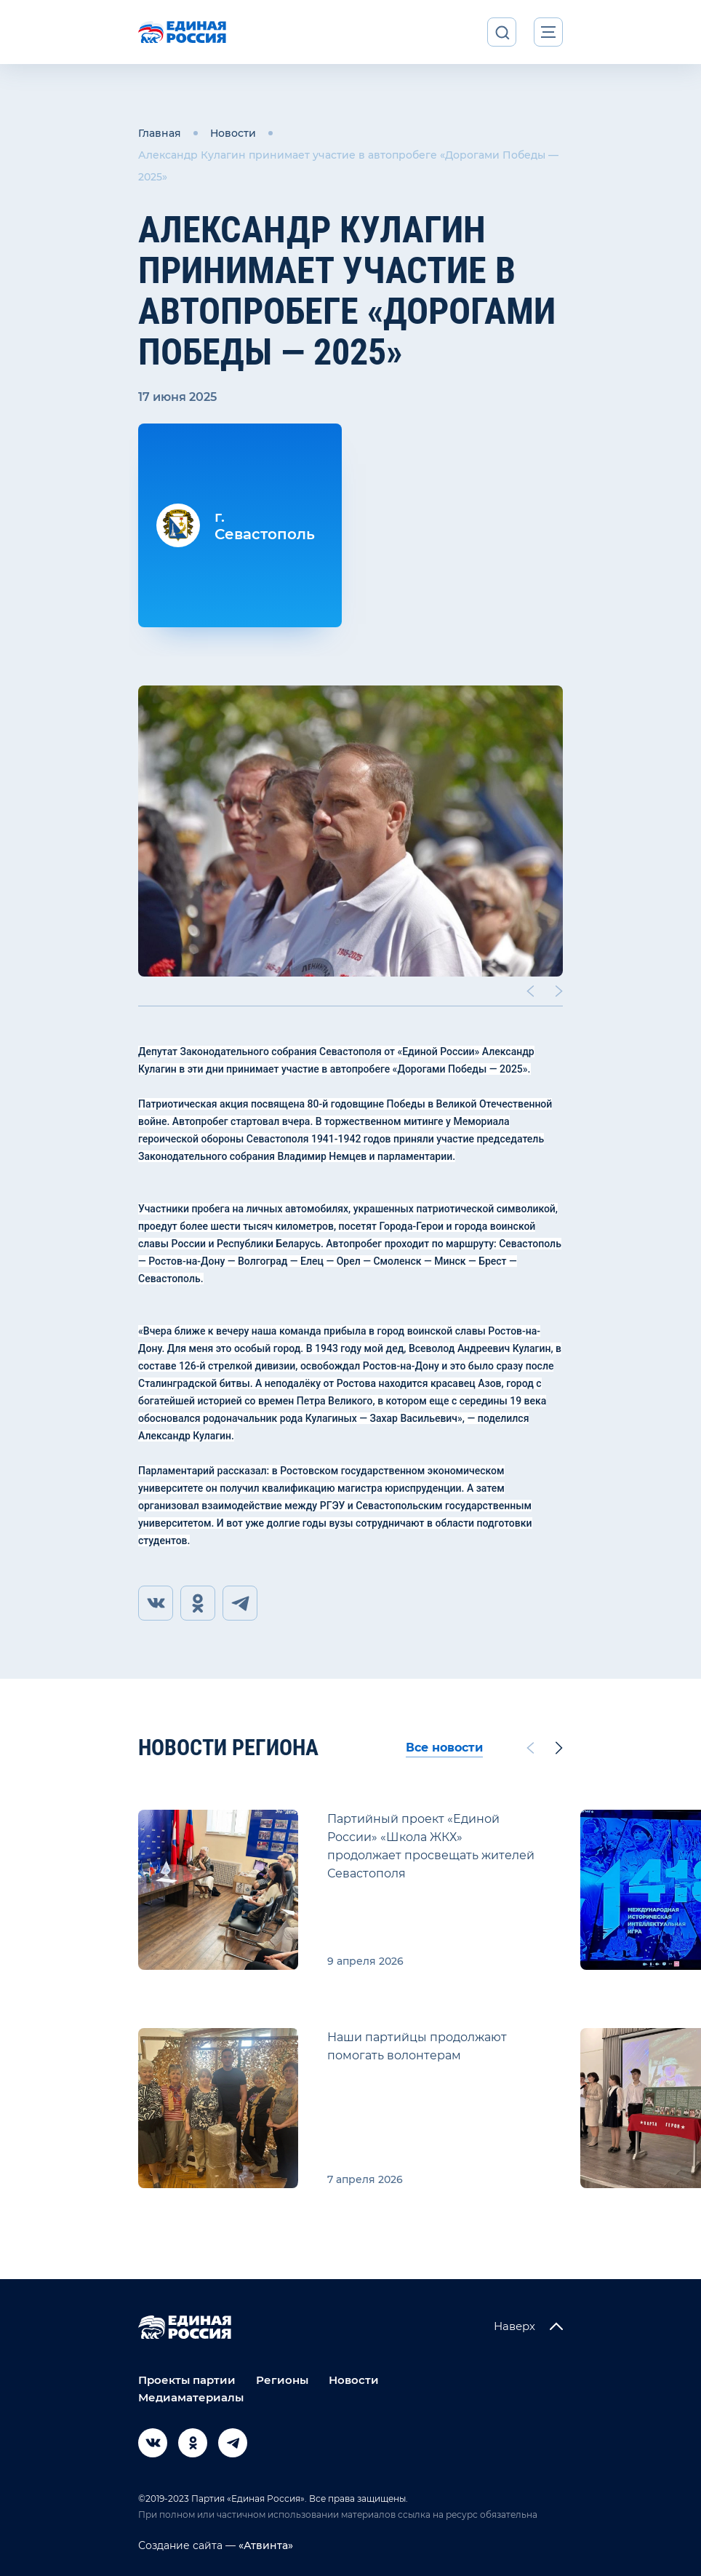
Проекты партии (187, 2380)
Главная (159, 133)
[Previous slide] (530, 991)
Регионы (282, 2380)
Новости (233, 133)
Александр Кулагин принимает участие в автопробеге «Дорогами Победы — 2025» (348, 165)
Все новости (444, 1747)
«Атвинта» (264, 2545)
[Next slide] (559, 991)
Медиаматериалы (191, 2397)
